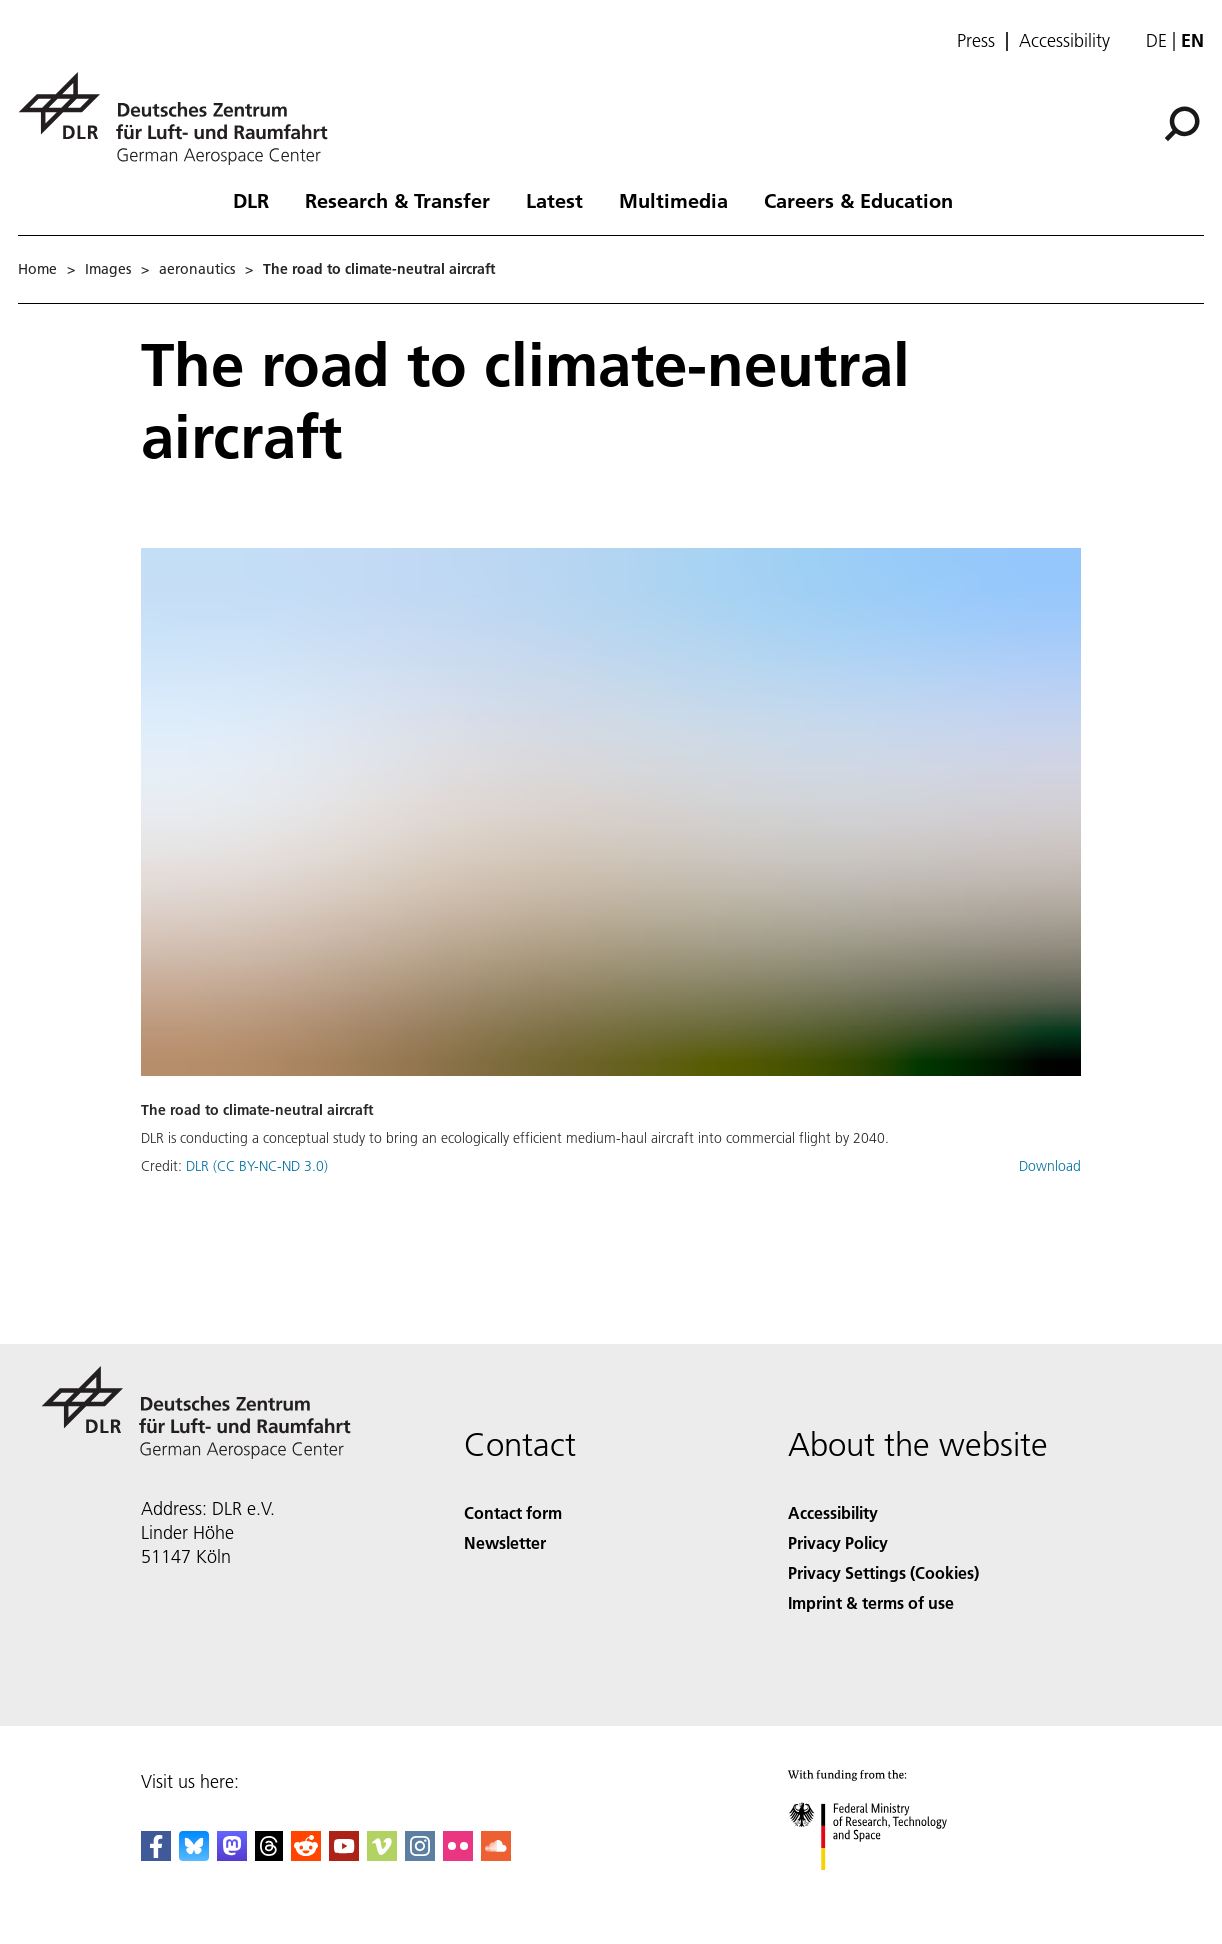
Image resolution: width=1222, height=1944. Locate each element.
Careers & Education (858, 200)
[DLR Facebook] (156, 1854)
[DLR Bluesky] (194, 1854)
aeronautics (197, 269)
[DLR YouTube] (344, 1854)
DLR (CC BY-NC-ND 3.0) (257, 1166)
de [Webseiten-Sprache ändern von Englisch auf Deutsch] (1156, 40)
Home (37, 269)
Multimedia (673, 200)
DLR (251, 200)
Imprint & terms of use (871, 1602)
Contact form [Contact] (513, 1512)
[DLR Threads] (269, 1854)
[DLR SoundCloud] (496, 1854)
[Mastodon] (232, 1854)
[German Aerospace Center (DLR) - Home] (181, 118)
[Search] (1182, 124)
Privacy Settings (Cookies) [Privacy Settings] (883, 1572)
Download (1050, 1166)
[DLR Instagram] (420, 1854)
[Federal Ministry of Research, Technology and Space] (885, 1887)
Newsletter (505, 1542)
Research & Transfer (397, 200)
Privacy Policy (838, 1542)
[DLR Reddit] (306, 1854)
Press (976, 41)
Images (108, 269)
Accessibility (1064, 41)
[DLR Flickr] (458, 1854)
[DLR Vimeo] (382, 1854)
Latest (554, 200)
